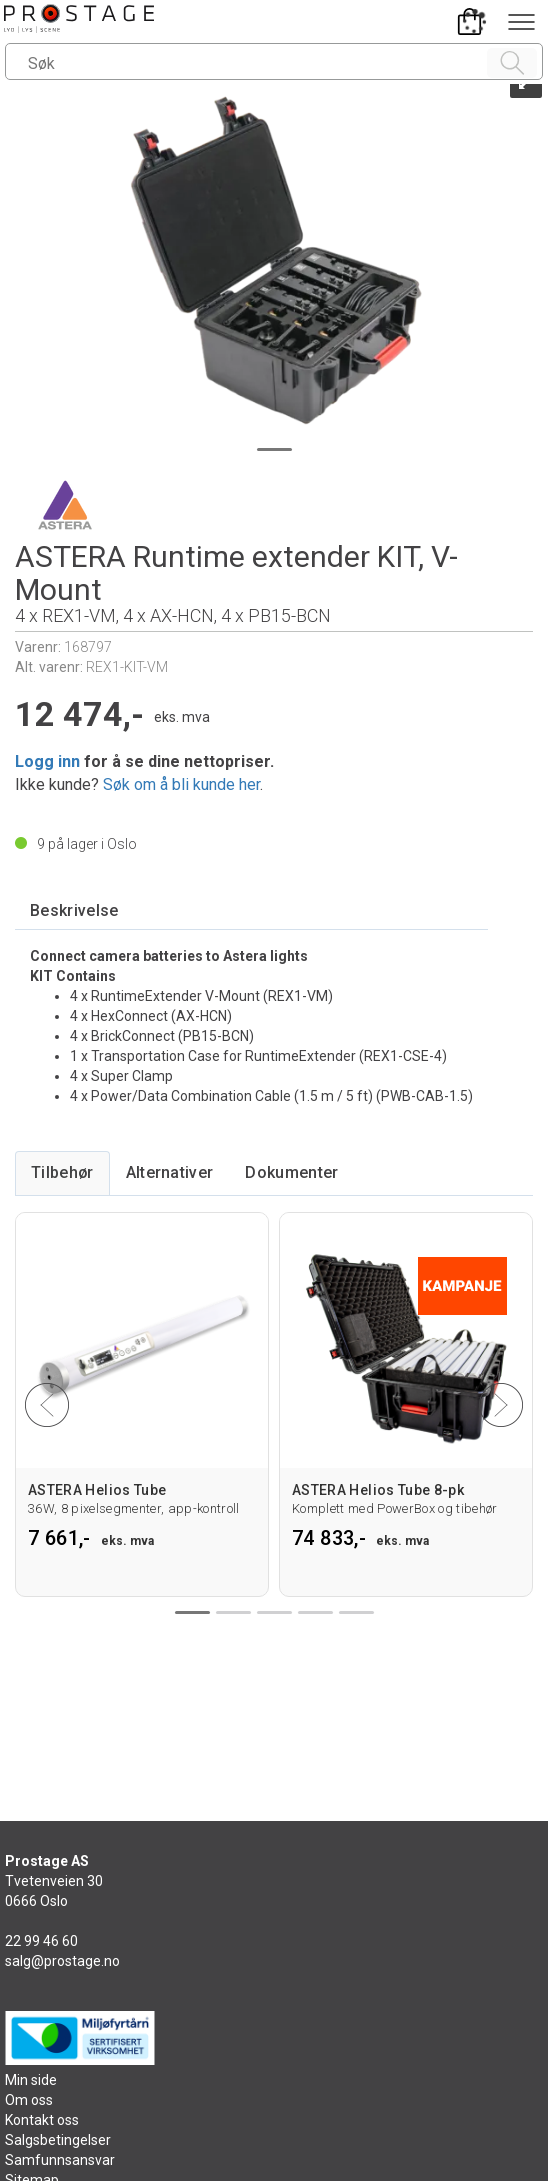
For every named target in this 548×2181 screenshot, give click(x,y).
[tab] (74, 911)
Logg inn (47, 761)
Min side (31, 2080)
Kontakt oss (42, 2120)
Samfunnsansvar (60, 2160)
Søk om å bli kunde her (181, 784)
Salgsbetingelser (58, 2140)
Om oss (29, 2100)
